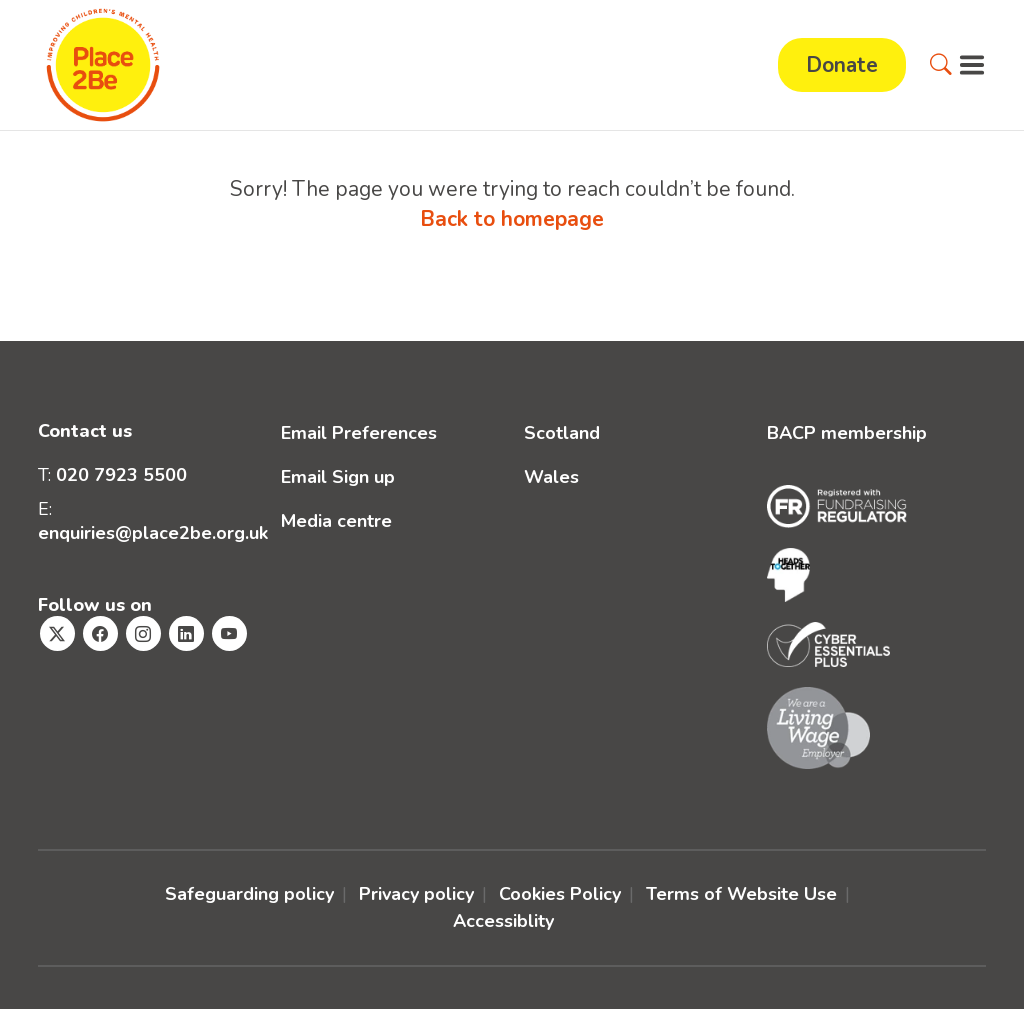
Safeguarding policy (249, 894)
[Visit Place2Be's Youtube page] (229, 633)
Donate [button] (842, 65)
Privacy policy (416, 894)
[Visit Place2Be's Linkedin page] (186, 633)
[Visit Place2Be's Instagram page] (143, 633)
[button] (941, 65)
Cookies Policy (560, 894)
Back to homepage (512, 219)
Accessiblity (503, 921)
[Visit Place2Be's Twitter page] (57, 633)
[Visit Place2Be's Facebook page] (100, 633)
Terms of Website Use (741, 894)
